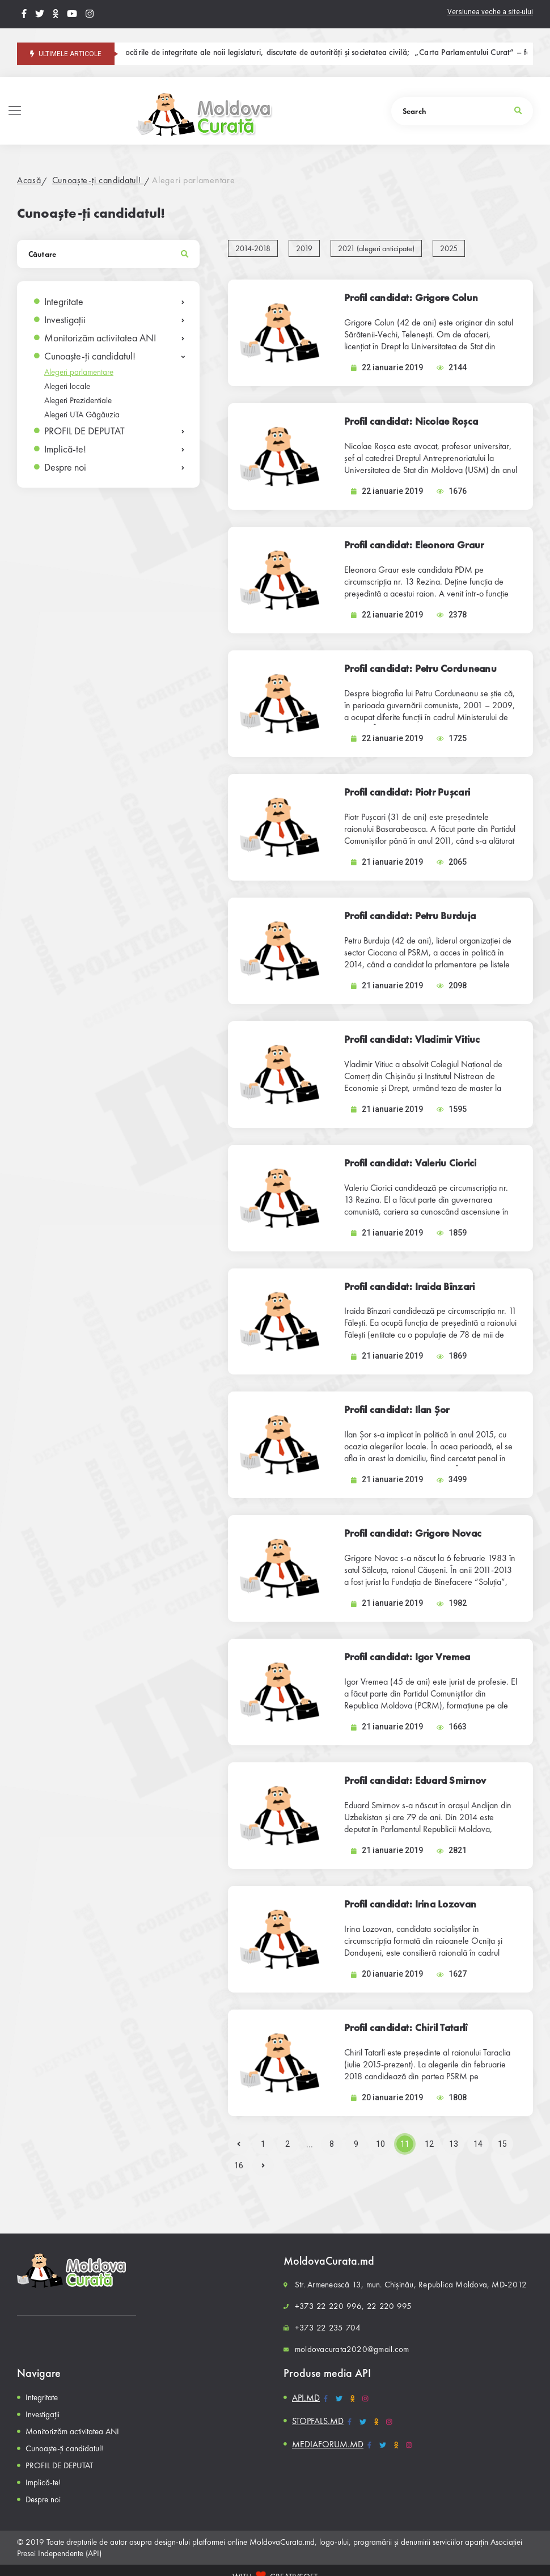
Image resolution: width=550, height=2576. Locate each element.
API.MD (306, 2398)
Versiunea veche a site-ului (490, 12)
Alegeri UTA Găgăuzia (82, 414)
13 (453, 2143)
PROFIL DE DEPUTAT (84, 430)
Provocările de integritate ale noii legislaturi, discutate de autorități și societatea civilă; (277, 53)
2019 (304, 248)
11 (404, 2143)
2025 (449, 248)
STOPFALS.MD (318, 2421)
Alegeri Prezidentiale (78, 400)
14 (478, 2143)
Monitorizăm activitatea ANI (100, 337)
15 (502, 2143)
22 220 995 (389, 2306)
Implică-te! (65, 448)
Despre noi (65, 466)
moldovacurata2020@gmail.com (352, 2349)
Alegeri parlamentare (193, 180)
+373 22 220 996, (330, 2306)
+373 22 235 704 (328, 2327)
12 (429, 2143)
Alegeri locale (67, 386)
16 (238, 2165)
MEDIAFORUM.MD (327, 2444)
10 (380, 2143)
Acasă (29, 180)
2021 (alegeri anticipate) (376, 248)
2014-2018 (252, 248)
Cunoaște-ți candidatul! (98, 180)
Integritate (63, 301)
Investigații (65, 319)
